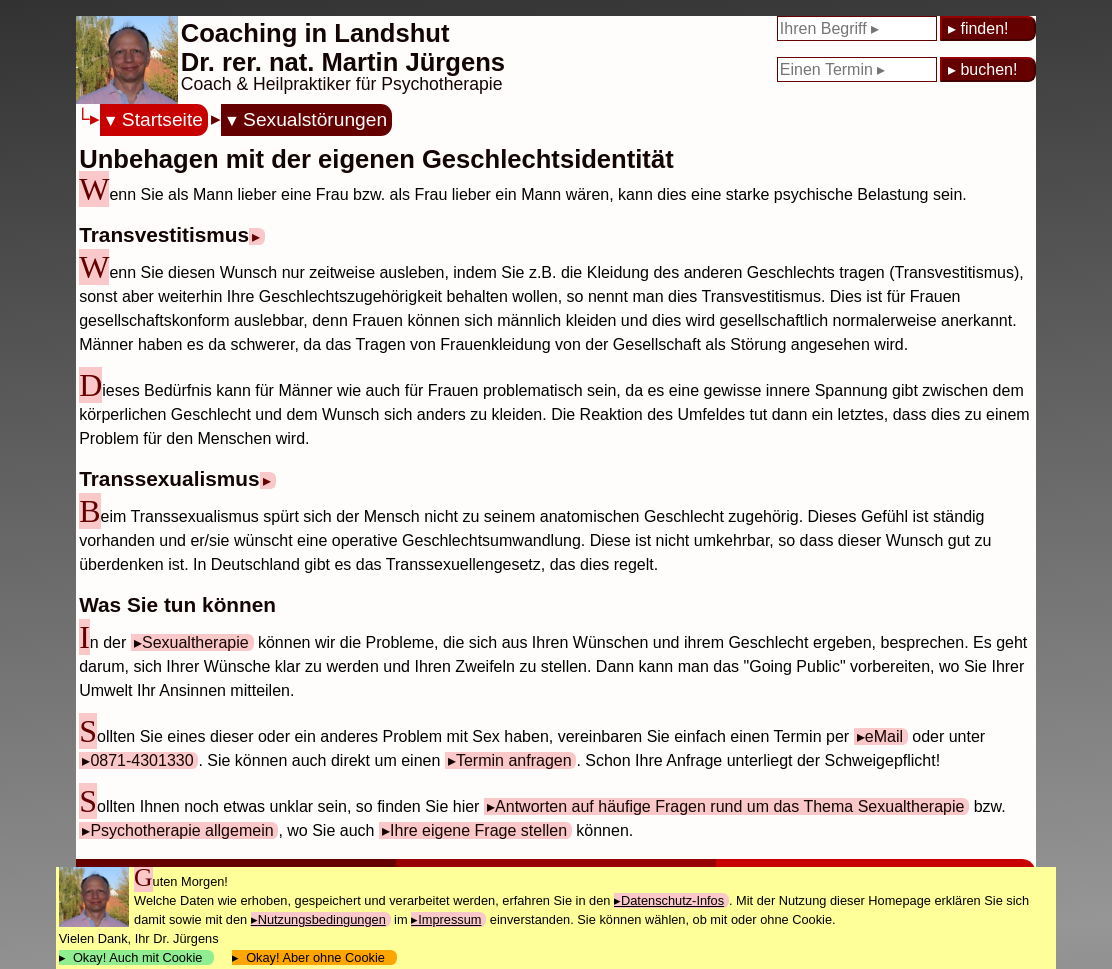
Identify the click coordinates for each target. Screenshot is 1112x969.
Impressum (449, 919)
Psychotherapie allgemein (181, 830)
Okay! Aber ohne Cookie (315, 957)
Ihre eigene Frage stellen (478, 830)
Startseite (162, 119)
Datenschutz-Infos (672, 900)
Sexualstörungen (315, 119)
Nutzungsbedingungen (322, 919)
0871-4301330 (141, 760)
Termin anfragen (514, 760)
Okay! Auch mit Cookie (138, 957)
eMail (884, 736)
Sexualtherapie (195, 642)
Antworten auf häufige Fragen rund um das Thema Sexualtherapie (729, 806)
